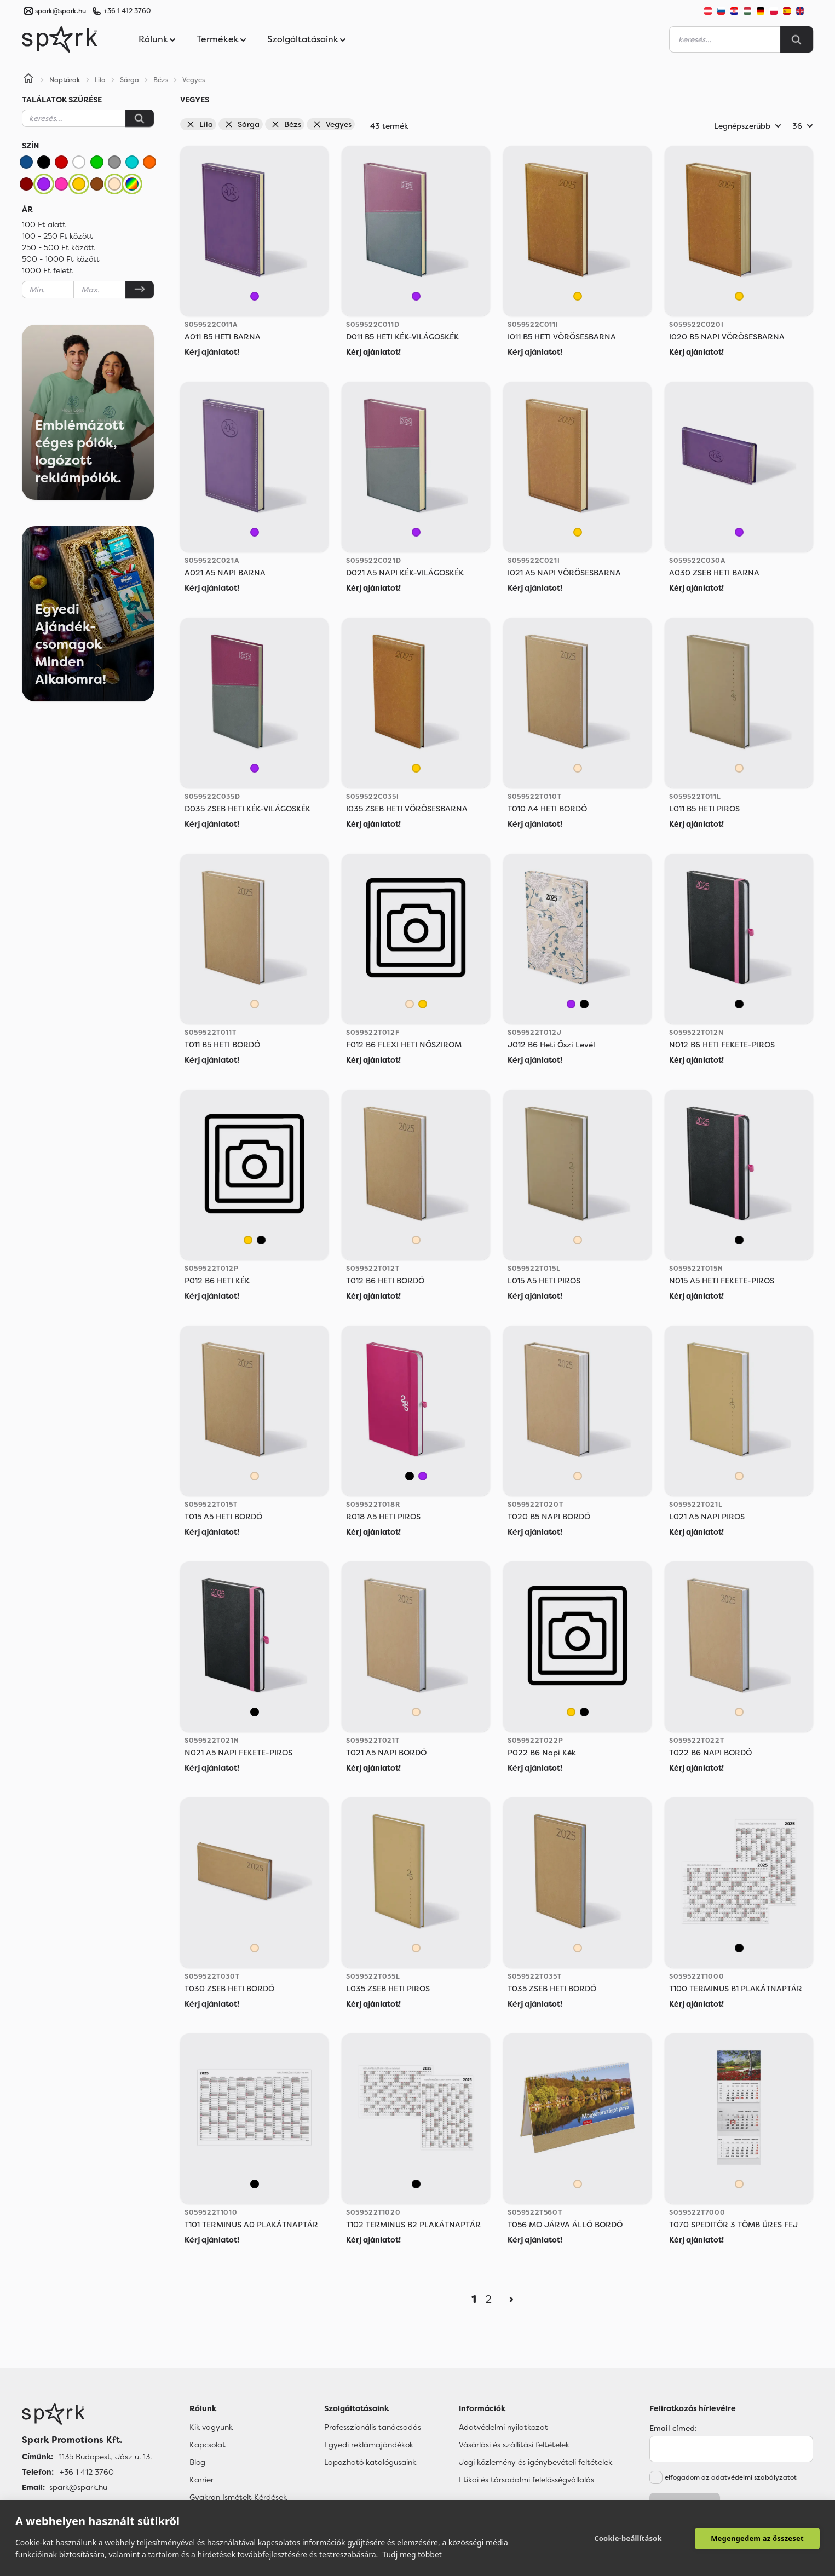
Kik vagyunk (211, 2427)
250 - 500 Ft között (58, 247)
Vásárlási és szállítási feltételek (514, 2445)
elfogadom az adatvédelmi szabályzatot (731, 2477)
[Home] (28, 79)
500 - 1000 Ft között (61, 259)
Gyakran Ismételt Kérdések (238, 2497)
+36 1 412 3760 (127, 11)
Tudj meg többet (412, 2554)
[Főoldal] (87, 2414)
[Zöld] (96, 162)
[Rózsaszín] (61, 184)
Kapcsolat (207, 2445)
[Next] (511, 2299)
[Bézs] (114, 184)
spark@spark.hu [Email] (78, 2487)
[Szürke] (114, 162)
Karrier (201, 2480)
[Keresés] (139, 118)
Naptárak (64, 80)
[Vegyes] (132, 184)
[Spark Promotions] (59, 39)
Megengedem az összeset (757, 2538)
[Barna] (96, 184)
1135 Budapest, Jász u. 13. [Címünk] (105, 2457)
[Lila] (43, 184)
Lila (199, 124)
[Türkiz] (132, 162)
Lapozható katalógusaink (370, 2462)
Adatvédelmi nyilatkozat (503, 2427)
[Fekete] (43, 162)
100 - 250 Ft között (57, 236)
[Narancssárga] (149, 162)
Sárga (242, 124)
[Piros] (61, 162)
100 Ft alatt (44, 224)
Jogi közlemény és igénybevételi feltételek (535, 2462)
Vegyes (332, 124)
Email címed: (673, 2428)
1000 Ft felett (47, 270)
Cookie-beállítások (628, 2538)
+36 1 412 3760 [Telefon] (87, 2472)
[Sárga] (78, 184)
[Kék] (26, 162)
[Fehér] (78, 162)
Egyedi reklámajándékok (368, 2445)
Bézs (286, 124)
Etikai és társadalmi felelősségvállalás (526, 2480)
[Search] (796, 39)
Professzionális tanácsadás (372, 2427)
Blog (197, 2462)
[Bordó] (26, 184)
